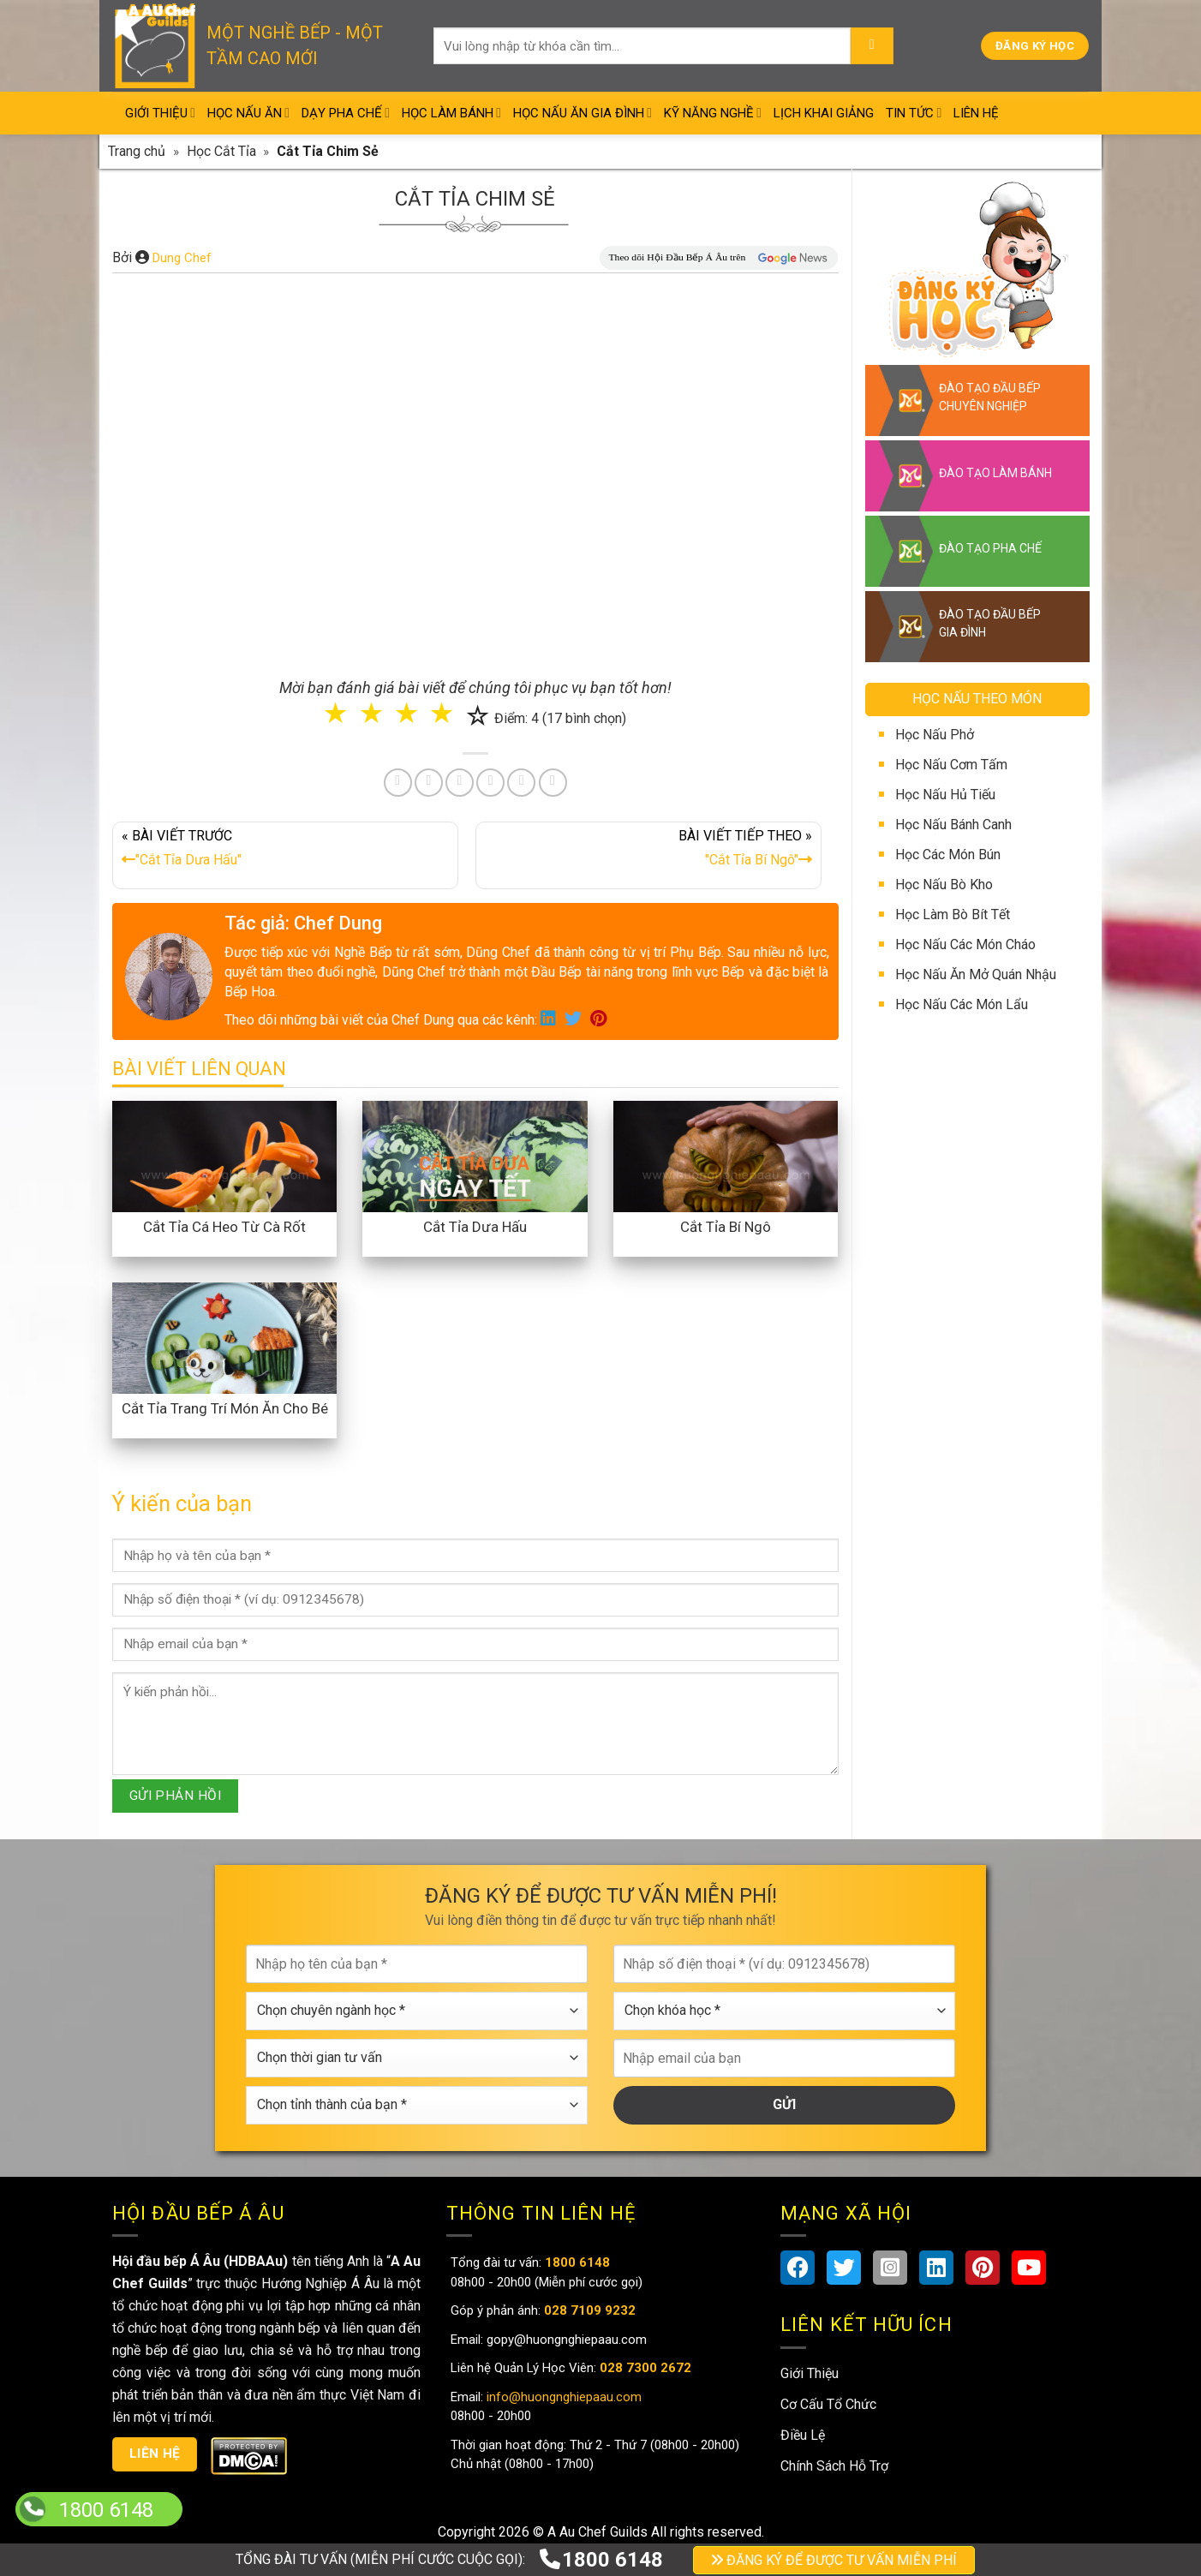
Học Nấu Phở (934, 734)
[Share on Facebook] (398, 782)
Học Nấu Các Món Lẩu (961, 1004)
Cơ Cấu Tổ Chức (828, 2404)
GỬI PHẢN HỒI (175, 1795)
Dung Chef (182, 258)
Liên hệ (155, 2453)
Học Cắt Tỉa (221, 151)
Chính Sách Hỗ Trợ (834, 2466)
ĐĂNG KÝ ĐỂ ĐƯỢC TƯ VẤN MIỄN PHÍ (834, 2560)
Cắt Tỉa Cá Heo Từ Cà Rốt (224, 1226)
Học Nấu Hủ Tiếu (945, 794)
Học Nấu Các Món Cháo (965, 944)
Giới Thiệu (160, 113)
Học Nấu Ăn (248, 113)
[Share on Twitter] (429, 782)
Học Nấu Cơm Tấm (951, 764)
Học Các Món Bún (948, 854)
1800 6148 (600, 2560)
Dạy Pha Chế (346, 113)
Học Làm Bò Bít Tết (952, 914)
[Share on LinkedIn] (490, 782)
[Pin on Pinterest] (459, 782)
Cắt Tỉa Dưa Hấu (475, 1226)
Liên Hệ (976, 113)
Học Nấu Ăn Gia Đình (582, 113)
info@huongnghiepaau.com (562, 2397)
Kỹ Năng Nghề (713, 113)
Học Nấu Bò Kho (944, 884)
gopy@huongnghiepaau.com (565, 2339)
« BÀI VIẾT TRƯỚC (285, 852)
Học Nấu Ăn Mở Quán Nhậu (975, 974)
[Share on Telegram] (553, 782)
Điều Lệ (802, 2435)
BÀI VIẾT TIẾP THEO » (648, 852)
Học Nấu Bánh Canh (953, 824)
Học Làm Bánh (451, 113)
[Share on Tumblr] (521, 782)
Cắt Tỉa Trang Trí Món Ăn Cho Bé (225, 1408)
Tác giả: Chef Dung (303, 923)
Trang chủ (136, 151)
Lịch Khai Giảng (824, 113)
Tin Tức (913, 113)
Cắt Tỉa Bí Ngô (725, 1226)
